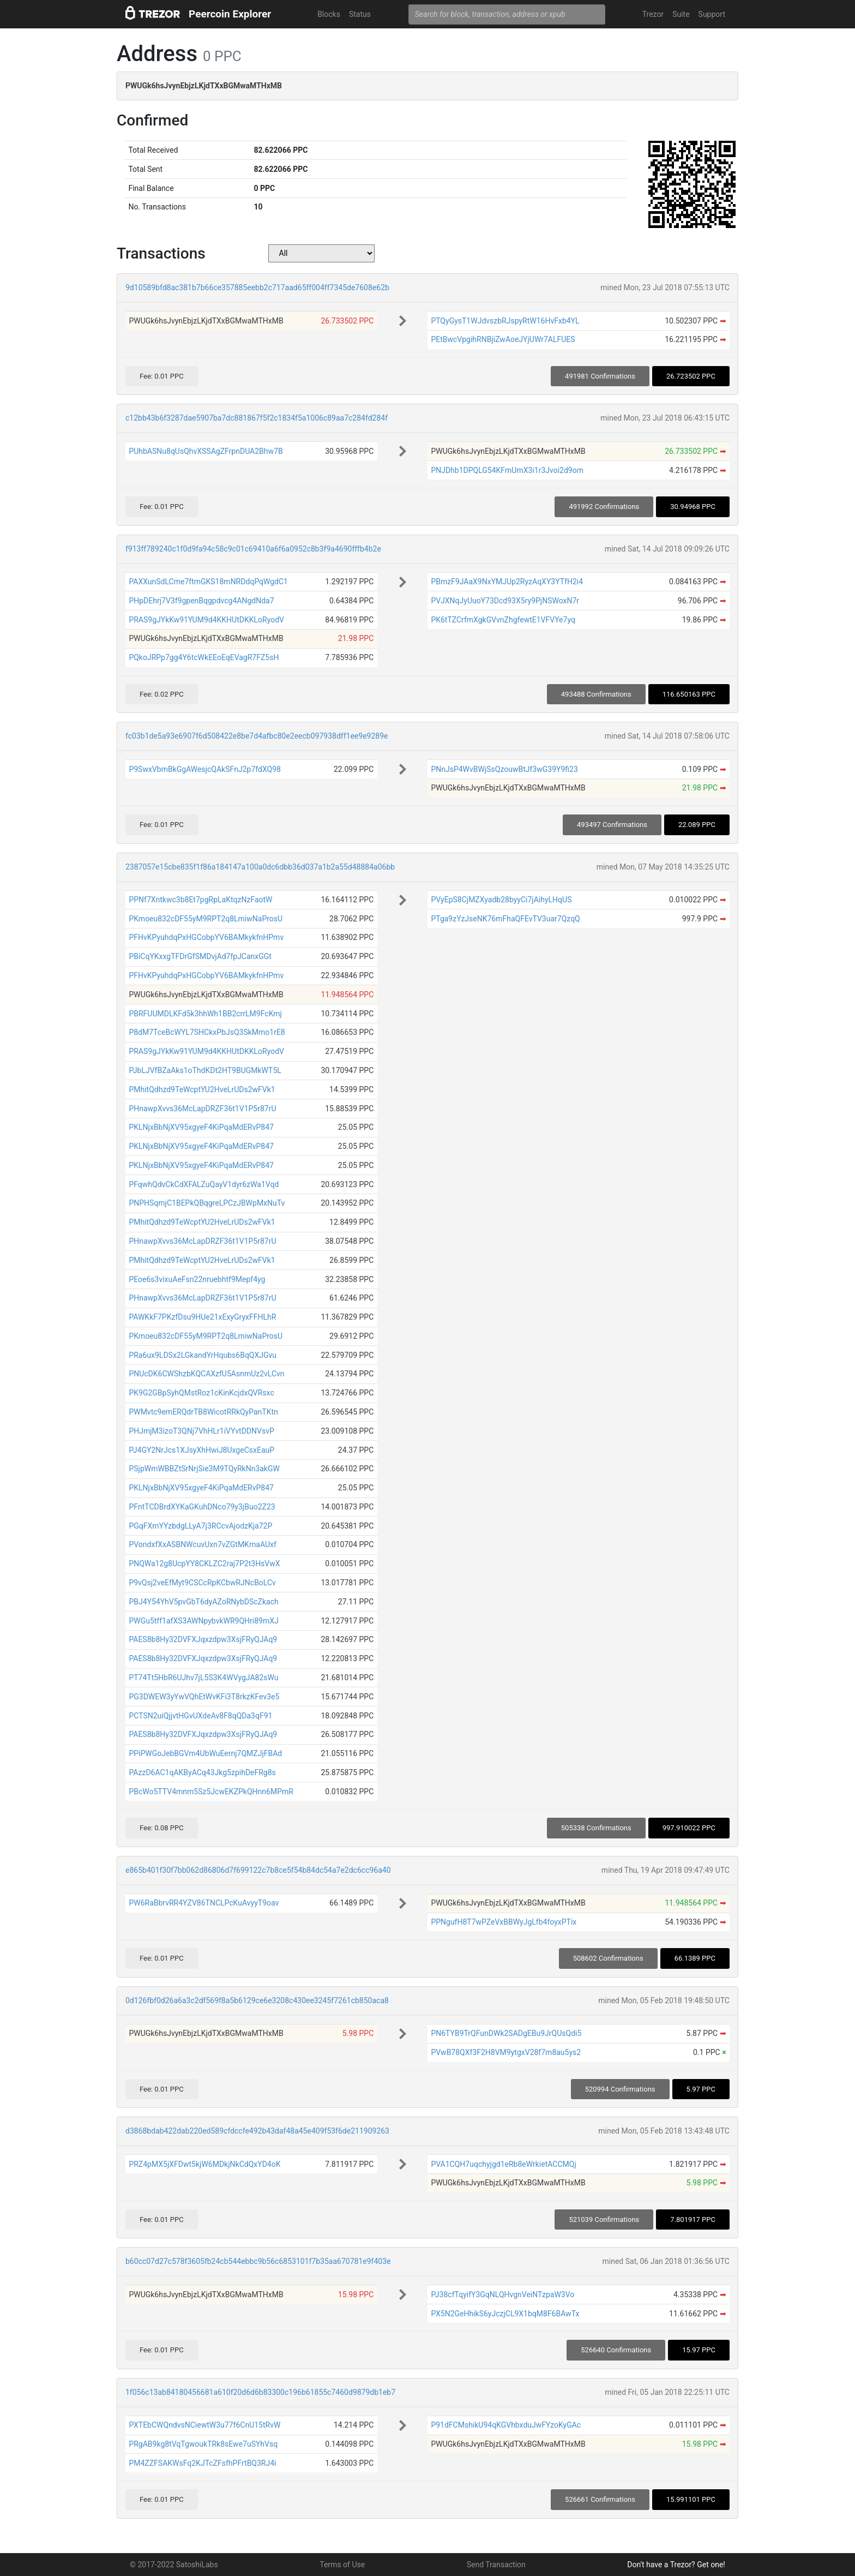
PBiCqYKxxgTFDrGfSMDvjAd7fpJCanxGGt (200, 956)
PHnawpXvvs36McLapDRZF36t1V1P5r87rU (202, 1108)
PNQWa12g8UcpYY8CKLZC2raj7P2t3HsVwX (204, 1563)
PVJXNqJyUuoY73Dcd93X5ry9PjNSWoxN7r (505, 600)
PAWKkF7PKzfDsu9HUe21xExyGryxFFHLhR (202, 1317)
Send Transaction (496, 2564)
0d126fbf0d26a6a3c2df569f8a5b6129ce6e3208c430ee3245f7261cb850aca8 (257, 2000)
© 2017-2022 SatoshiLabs (174, 2564)
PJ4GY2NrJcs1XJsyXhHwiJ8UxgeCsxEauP (201, 1450)
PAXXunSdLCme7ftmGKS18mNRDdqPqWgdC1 (208, 581)
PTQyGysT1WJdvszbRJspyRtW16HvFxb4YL (505, 320)
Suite (680, 14)
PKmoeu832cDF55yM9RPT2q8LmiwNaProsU (205, 918)
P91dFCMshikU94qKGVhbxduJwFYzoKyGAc (506, 2425)
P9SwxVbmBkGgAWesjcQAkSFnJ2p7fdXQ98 (204, 769)
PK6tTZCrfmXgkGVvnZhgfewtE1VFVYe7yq (503, 619)
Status (360, 14)
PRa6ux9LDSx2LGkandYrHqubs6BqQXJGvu (202, 1355)
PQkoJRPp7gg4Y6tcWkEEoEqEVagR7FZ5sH (204, 657)
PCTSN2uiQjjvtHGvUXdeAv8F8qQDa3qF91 (200, 1715)
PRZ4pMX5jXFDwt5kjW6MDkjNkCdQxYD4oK (204, 2164)
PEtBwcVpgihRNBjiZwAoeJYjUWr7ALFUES (503, 339)
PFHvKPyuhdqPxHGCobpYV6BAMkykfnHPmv (206, 937)
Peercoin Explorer (230, 14)
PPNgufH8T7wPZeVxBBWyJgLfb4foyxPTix (503, 1922)
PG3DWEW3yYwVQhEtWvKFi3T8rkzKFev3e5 (204, 1696)
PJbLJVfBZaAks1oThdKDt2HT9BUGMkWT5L (205, 1070)
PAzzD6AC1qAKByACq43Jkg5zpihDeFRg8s (202, 1772)
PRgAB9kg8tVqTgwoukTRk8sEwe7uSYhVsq (203, 2444)
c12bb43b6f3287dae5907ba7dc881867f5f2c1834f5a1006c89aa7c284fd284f (256, 418)
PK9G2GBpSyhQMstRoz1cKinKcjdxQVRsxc (201, 1392)
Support (712, 14)
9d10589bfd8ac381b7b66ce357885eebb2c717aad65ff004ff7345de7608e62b (257, 287)
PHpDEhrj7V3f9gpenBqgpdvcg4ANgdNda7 (201, 600)
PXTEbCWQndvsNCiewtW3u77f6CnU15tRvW (204, 2425)
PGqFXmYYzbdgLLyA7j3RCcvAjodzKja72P (200, 1525)
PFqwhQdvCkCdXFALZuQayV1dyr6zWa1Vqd (204, 1184)
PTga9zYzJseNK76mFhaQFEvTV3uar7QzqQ (505, 918)
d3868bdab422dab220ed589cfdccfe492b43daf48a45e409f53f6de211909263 (257, 2130)
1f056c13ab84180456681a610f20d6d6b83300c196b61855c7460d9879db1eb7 (260, 2392)
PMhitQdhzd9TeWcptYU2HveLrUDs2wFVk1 (202, 1089)
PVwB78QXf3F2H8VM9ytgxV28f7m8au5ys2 (506, 2052)
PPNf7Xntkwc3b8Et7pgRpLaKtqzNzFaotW (200, 899)
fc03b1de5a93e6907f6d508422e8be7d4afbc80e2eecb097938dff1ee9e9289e (256, 736)
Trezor (653, 14)
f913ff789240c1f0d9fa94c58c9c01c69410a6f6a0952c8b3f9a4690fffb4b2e (253, 548)
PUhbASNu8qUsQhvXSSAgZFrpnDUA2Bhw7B (205, 451)
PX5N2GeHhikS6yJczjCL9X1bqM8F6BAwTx (505, 2313)
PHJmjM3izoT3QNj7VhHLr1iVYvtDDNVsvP (201, 1431)
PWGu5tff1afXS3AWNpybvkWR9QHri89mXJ (203, 1620)
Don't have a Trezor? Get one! (676, 2564)
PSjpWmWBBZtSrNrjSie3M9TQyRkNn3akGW (204, 1468)
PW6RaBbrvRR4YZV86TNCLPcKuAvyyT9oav (204, 1902)
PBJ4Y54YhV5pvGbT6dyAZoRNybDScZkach (203, 1601)
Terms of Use (342, 2564)
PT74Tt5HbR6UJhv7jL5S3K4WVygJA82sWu (203, 1677)
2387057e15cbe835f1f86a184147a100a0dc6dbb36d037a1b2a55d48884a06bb (260, 866)
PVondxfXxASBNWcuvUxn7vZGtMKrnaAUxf (202, 1544)
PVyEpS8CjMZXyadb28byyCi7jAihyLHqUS (501, 899)
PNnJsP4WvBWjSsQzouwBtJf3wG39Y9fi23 (504, 769)
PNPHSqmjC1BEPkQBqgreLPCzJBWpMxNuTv (207, 1203)
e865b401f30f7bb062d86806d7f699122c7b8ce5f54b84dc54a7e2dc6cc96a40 (258, 1870)
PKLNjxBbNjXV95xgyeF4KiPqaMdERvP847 (201, 1127)
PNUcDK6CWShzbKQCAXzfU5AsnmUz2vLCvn (206, 1373)
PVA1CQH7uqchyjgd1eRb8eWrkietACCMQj (503, 2164)
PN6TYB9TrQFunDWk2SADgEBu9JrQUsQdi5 (506, 2033)
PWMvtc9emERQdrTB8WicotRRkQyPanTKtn (203, 1411)
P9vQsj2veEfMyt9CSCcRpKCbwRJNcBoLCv (202, 1582)
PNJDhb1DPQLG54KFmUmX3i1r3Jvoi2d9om (507, 470)
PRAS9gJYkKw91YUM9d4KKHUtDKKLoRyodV (206, 619)
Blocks (328, 14)
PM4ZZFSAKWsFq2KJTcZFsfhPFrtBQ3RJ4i (202, 2463)
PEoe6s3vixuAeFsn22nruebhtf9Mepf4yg (197, 1279)
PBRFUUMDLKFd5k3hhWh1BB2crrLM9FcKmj (205, 1013)
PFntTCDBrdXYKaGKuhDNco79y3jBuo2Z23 (202, 1506)
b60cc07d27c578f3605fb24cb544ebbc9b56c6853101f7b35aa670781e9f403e (257, 2261)
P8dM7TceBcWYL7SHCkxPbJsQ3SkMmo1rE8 (207, 1032)
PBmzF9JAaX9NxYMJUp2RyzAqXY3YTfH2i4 (507, 581)
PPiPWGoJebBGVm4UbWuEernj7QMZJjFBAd (205, 1753)
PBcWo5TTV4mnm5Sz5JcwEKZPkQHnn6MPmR (211, 1791)
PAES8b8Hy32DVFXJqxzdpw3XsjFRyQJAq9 (203, 1639)
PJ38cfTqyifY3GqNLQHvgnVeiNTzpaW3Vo (502, 2294)
